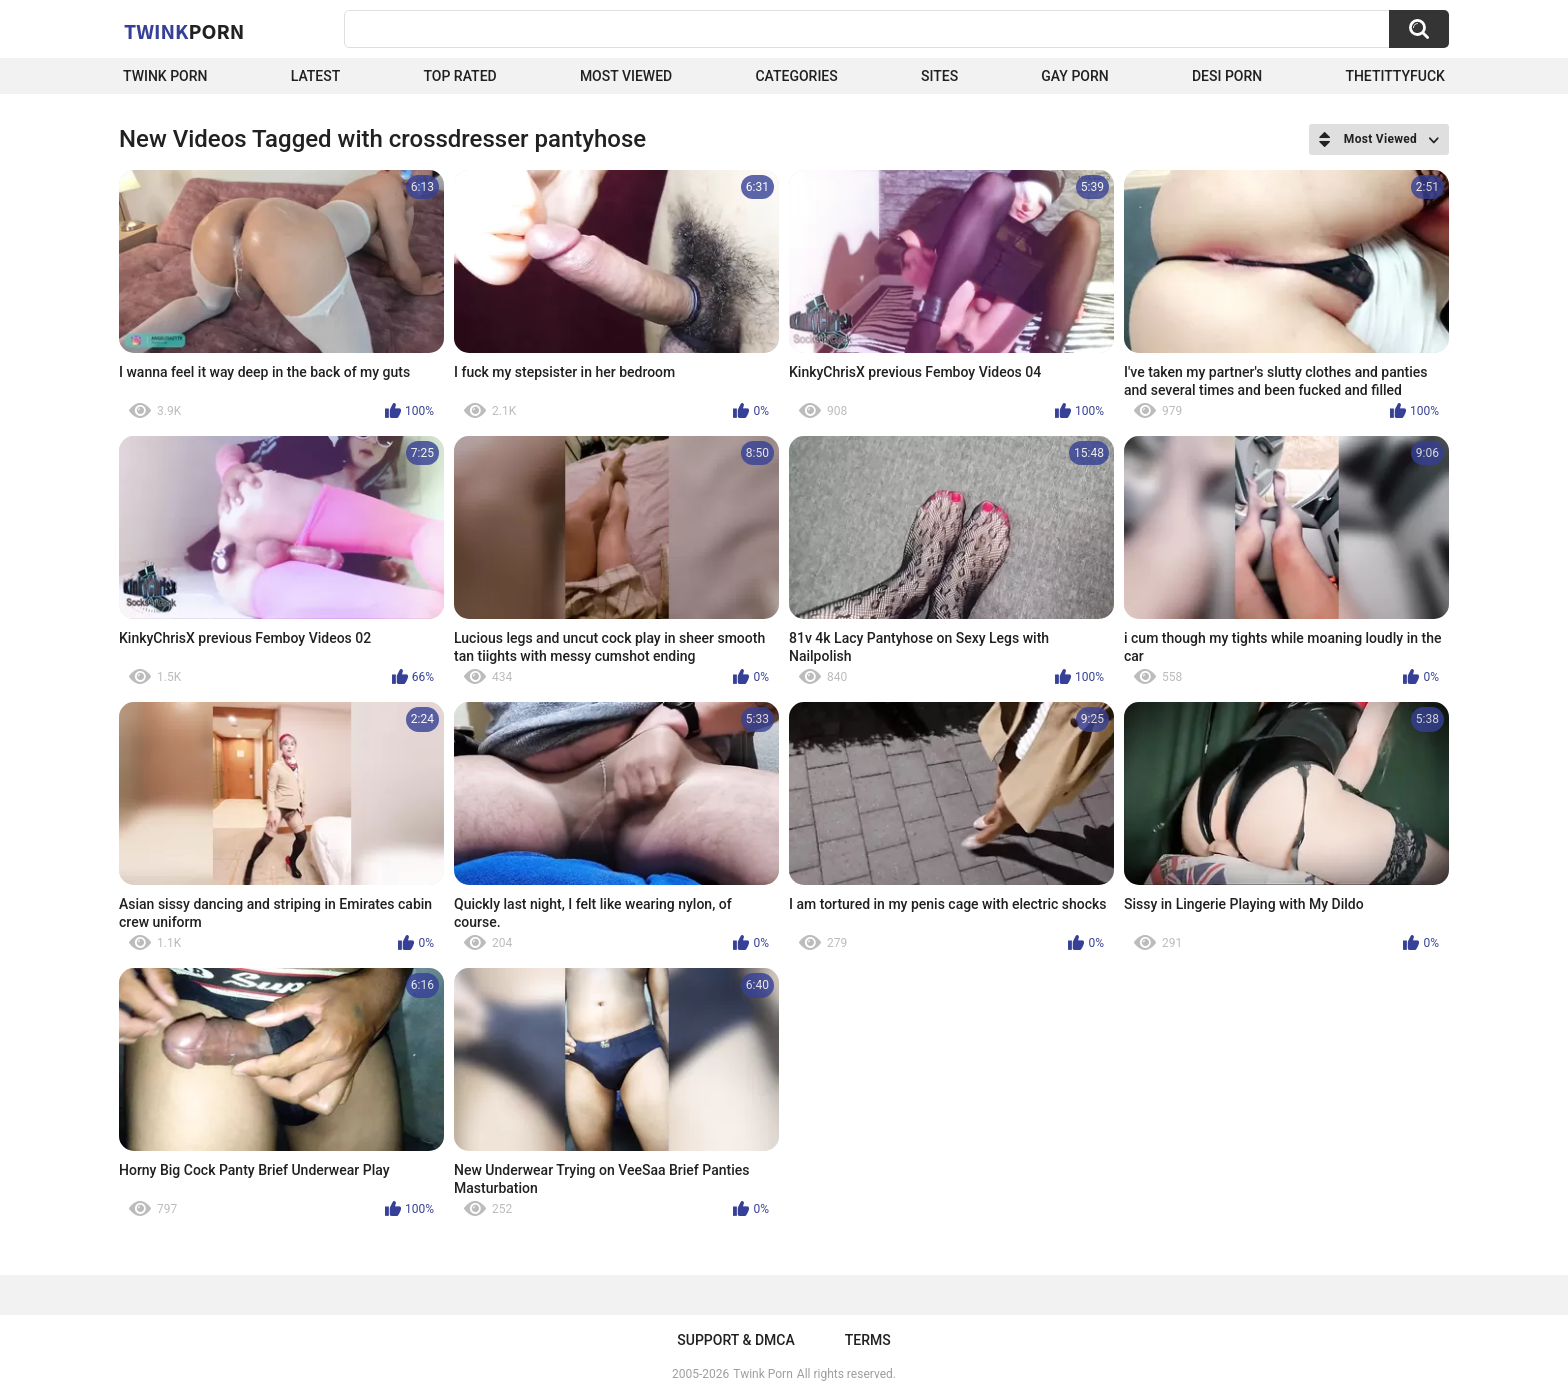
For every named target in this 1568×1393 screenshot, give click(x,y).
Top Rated (459, 76)
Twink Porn (165, 76)
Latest (316, 76)
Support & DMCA (735, 1340)
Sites (939, 76)
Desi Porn (1227, 76)
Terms (868, 1340)
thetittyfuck (1395, 76)
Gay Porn (1074, 76)
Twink (184, 31)
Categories (796, 76)
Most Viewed (626, 76)
